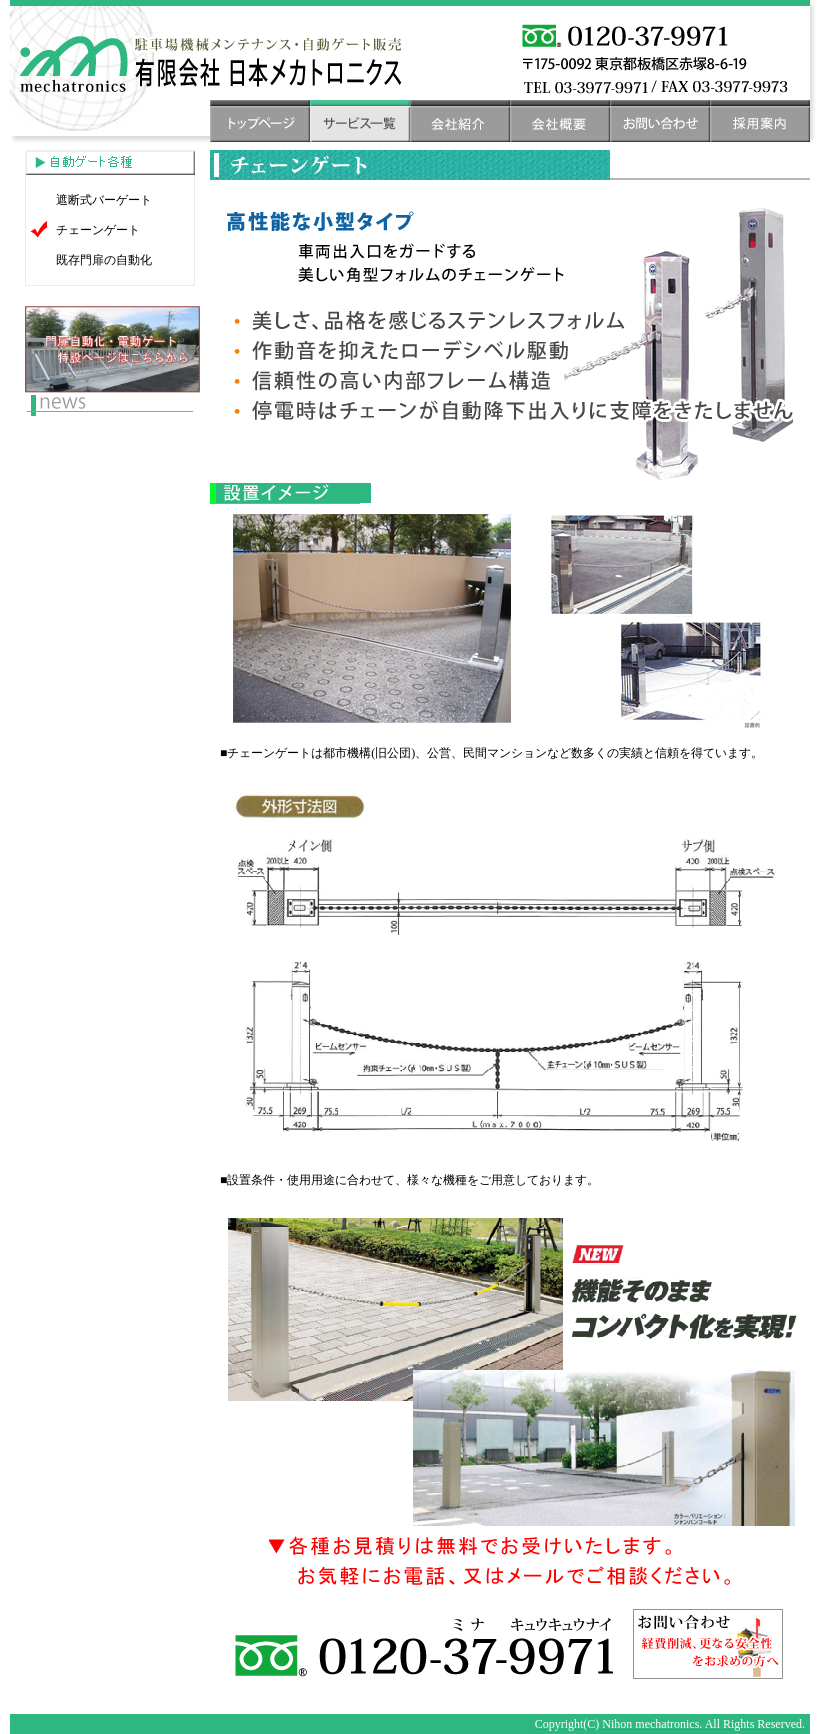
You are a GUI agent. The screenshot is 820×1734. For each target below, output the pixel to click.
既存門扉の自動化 (104, 260)
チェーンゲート (98, 230)
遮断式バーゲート (104, 200)
